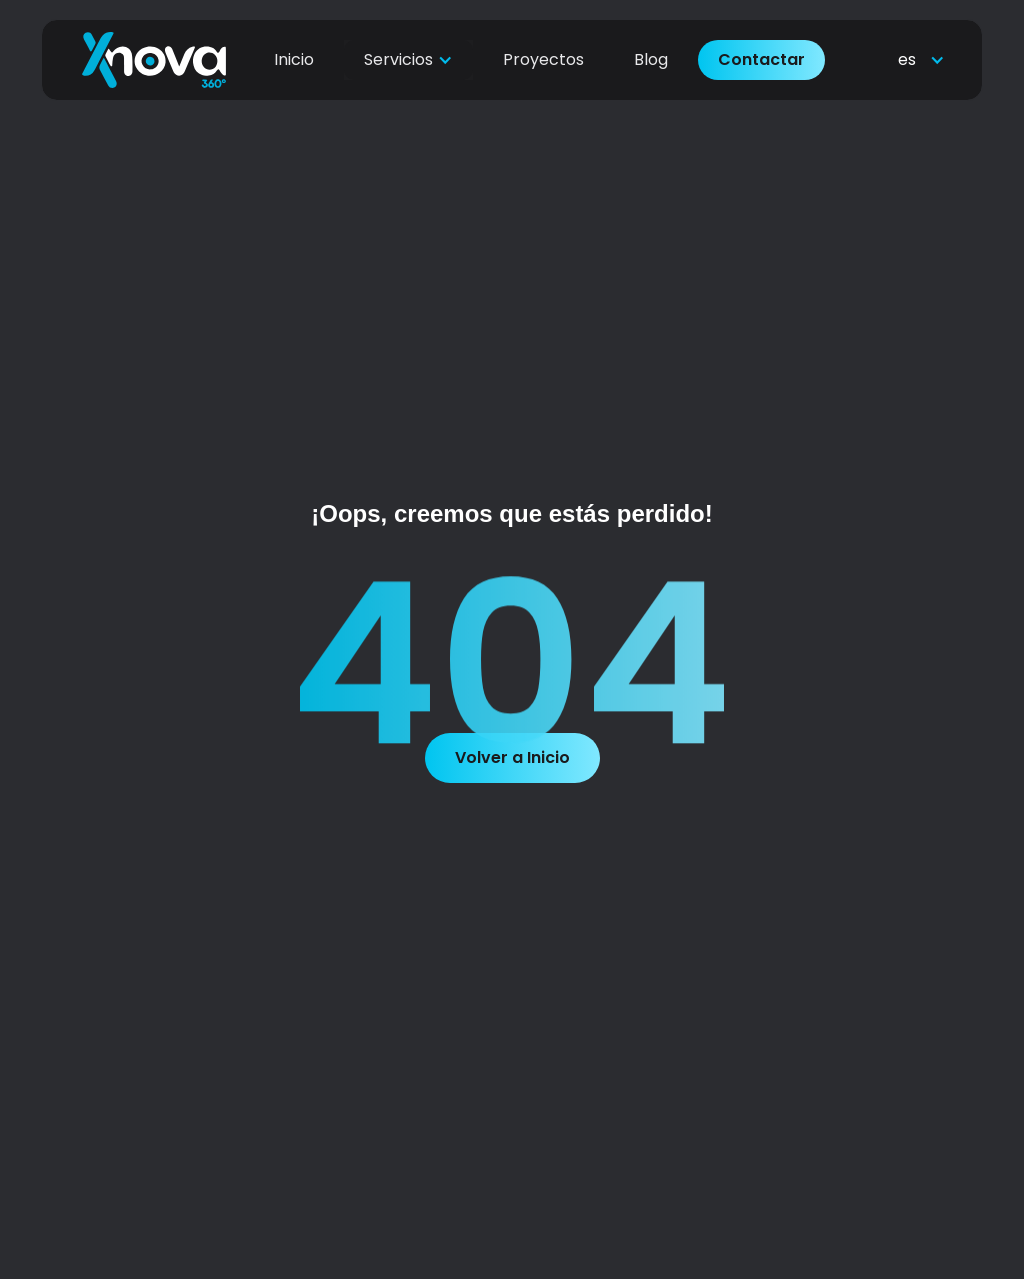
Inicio (294, 43)
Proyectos (543, 43)
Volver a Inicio (512, 757)
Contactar (761, 43)
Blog (651, 43)
